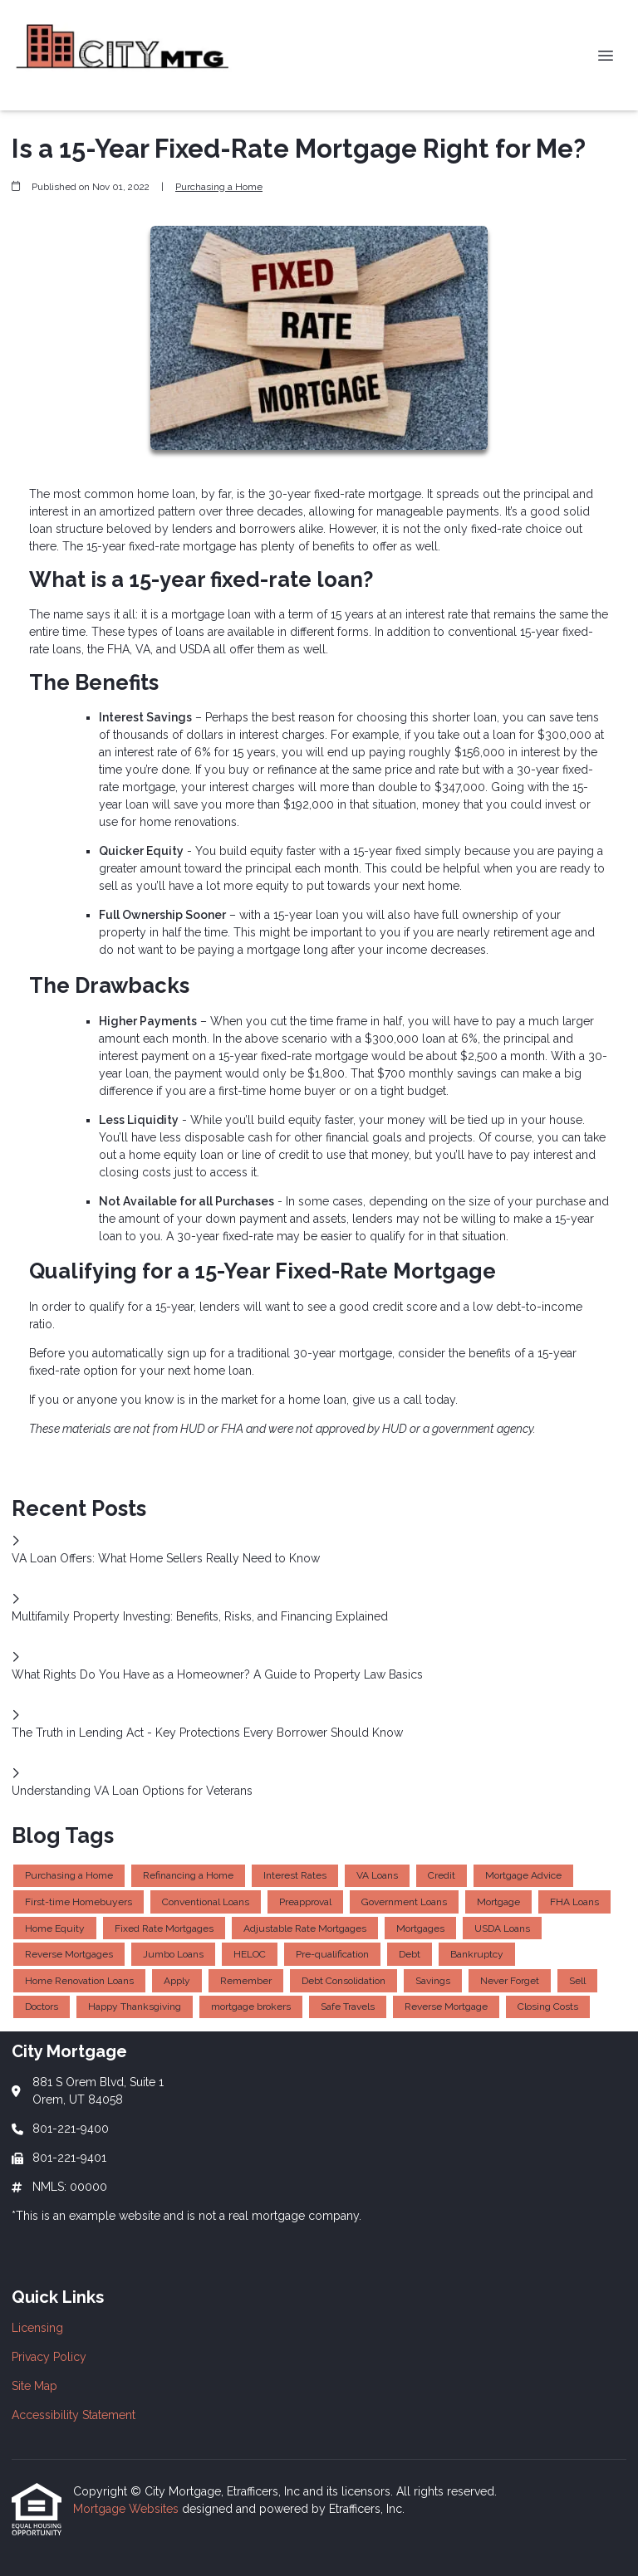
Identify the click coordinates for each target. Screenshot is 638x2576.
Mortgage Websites (127, 2508)
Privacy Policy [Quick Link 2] (49, 2356)
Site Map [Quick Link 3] (34, 2386)
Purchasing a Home (219, 187)
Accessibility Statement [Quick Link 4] (73, 2415)
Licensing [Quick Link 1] (37, 2327)
